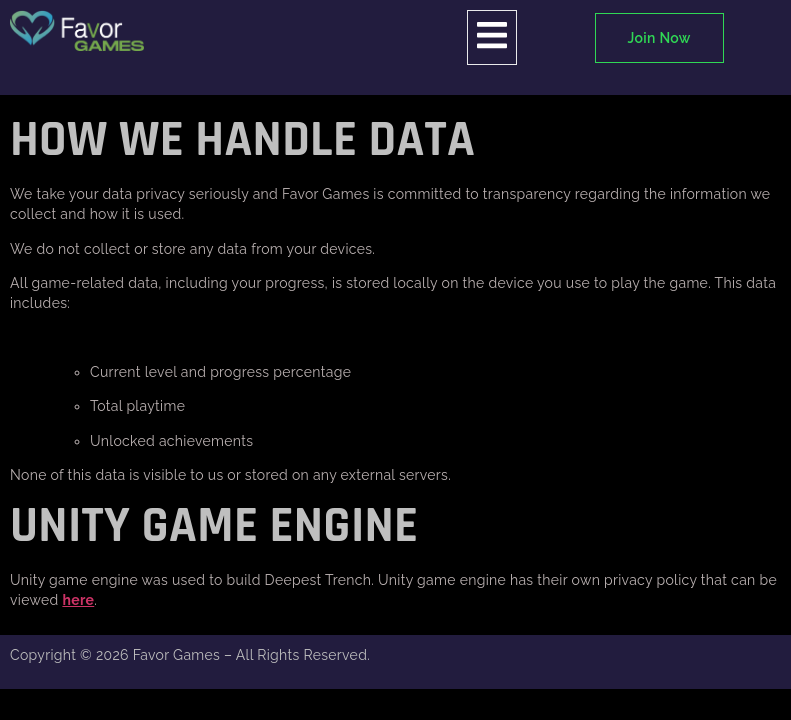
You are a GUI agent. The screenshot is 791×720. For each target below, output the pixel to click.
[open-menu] (492, 37)
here (78, 600)
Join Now (659, 38)
